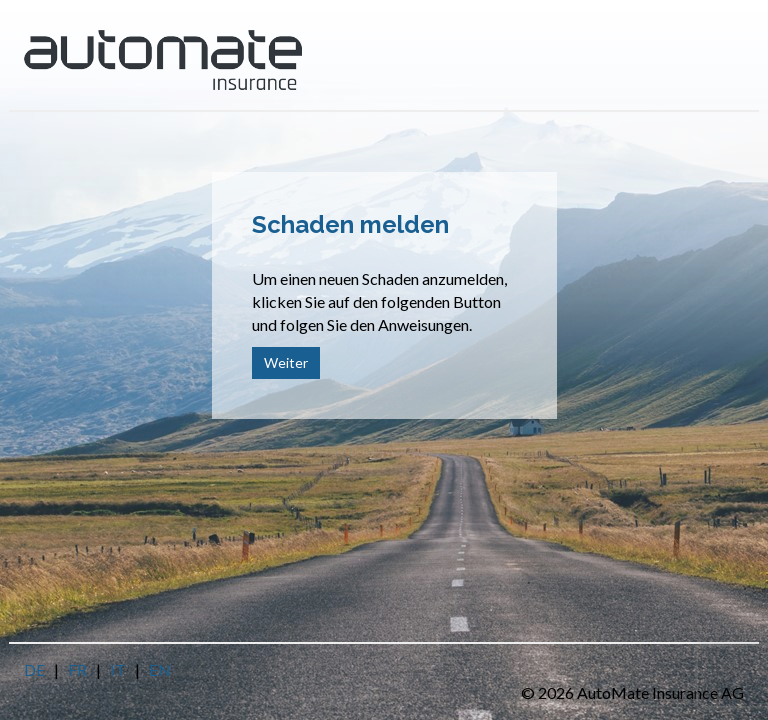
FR (77, 669)
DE (34, 669)
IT (118, 669)
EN (160, 669)
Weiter (286, 362)
